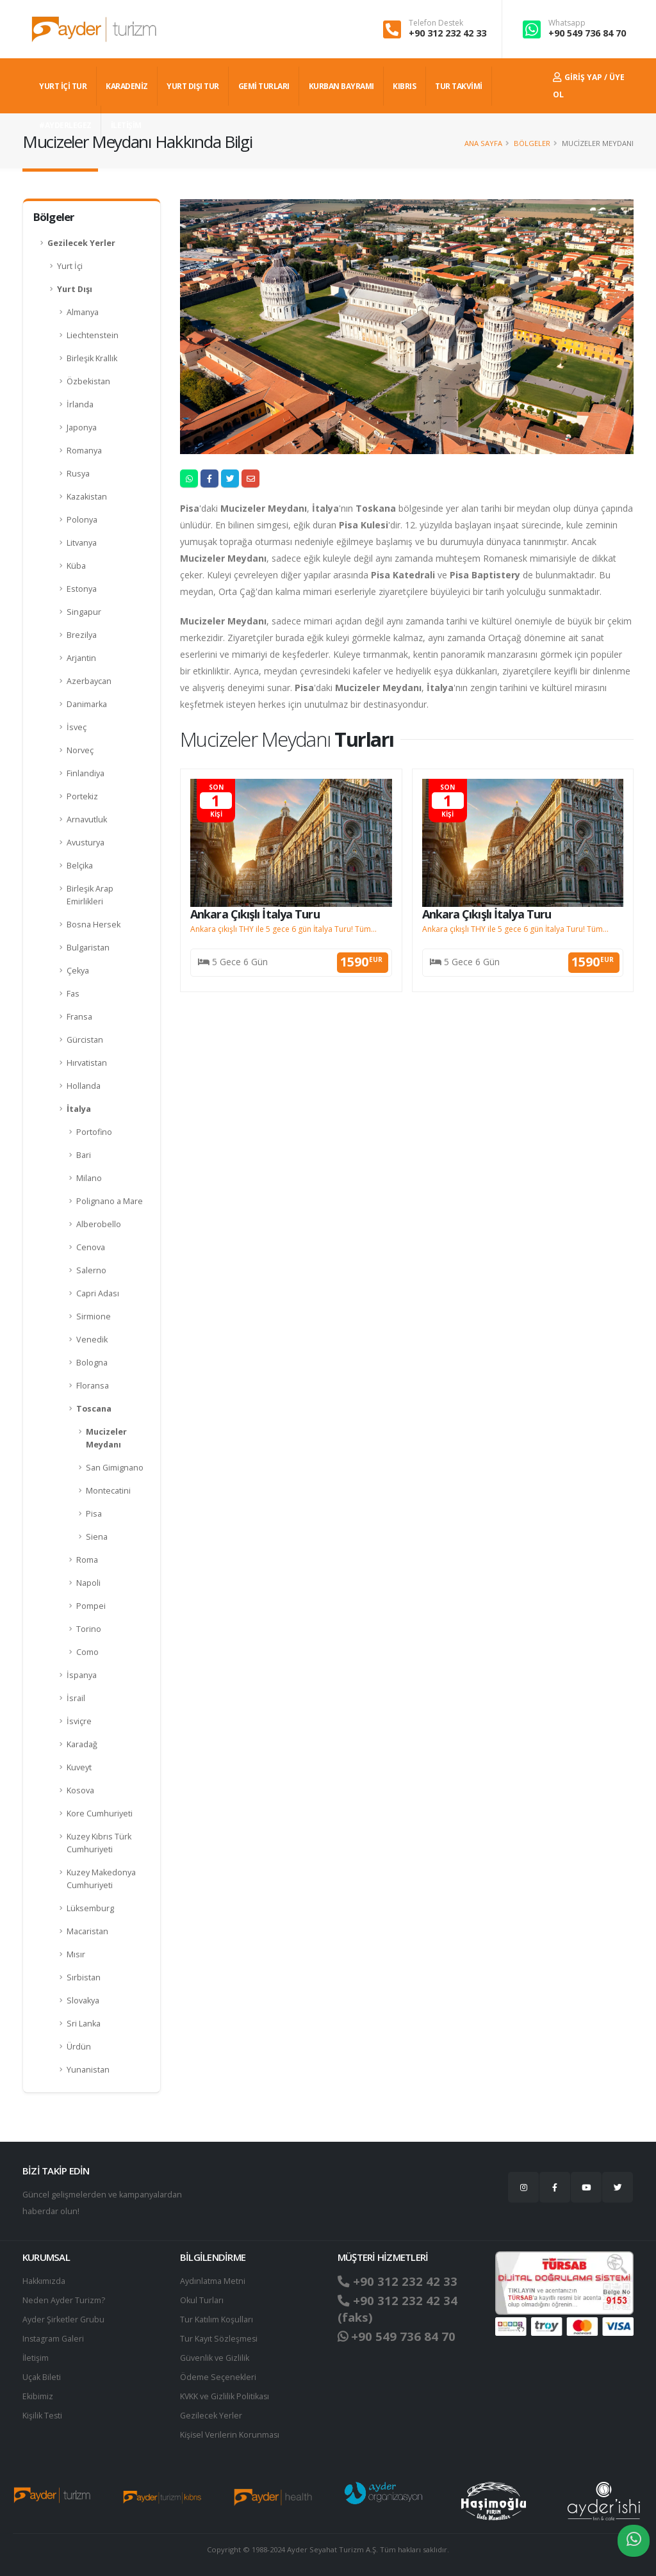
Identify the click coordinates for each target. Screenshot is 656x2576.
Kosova (80, 1790)
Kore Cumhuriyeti (100, 1813)
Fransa (79, 1016)
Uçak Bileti (41, 2377)
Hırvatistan (87, 1062)
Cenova (90, 1247)
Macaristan (87, 1931)
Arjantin (81, 658)
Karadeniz (127, 86)
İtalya (79, 1109)
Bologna (92, 1362)
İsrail (76, 1698)
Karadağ (82, 1744)
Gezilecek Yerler (81, 243)
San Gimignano (115, 1467)
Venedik (92, 1339)
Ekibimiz (37, 2396)
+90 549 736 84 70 (587, 33)
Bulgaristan (88, 947)
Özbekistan (88, 381)
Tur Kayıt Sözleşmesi (219, 2338)
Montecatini (108, 1490)
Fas (73, 993)
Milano (89, 1178)
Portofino (94, 1132)
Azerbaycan (89, 681)
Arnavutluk (87, 819)
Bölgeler (532, 143)
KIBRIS (404, 86)
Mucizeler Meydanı (106, 1438)
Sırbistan (84, 1977)
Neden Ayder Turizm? (63, 2300)
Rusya (78, 473)
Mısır (76, 1954)
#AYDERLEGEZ (65, 125)
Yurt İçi (70, 266)
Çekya (78, 970)
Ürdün (79, 2046)
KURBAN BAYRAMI (341, 86)
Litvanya (82, 542)
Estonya (82, 588)
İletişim (35, 2357)
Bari (83, 1155)
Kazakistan (87, 496)
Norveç (80, 750)
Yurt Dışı (74, 289)
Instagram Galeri (53, 2338)
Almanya (83, 312)
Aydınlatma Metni (212, 2281)
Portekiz (82, 796)
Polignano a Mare (109, 1201)
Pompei (91, 1606)
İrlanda (80, 404)
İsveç (76, 727)
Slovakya (83, 2000)
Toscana (93, 1408)
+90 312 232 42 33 (447, 33)
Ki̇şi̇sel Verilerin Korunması (230, 2434)
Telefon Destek (436, 23)
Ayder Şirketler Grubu (63, 2319)
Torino (88, 1629)
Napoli (88, 1582)
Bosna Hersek (93, 924)
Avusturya (85, 842)
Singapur (84, 612)
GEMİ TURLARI (264, 86)
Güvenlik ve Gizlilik (214, 2357)
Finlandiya (85, 773)
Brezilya (82, 635)
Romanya (84, 450)
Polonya (82, 519)
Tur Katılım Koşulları (216, 2319)
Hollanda (84, 1085)
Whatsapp (567, 23)
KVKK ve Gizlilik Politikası (225, 2396)
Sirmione (93, 1316)
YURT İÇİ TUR (62, 86)
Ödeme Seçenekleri (218, 2377)
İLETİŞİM (126, 125)
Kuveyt (79, 1767)
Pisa (94, 1513)
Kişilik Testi (42, 2415)
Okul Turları (202, 2300)
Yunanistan (88, 2069)
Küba (76, 565)
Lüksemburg (90, 1908)
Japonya (82, 427)
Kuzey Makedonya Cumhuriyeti (101, 1879)
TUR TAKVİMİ (458, 86)
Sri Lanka (84, 2023)
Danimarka (87, 704)
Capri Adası (97, 1293)
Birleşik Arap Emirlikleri (90, 895)
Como (87, 1652)
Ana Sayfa (483, 143)
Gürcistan (85, 1039)
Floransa (92, 1385)
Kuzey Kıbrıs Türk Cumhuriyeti (99, 1843)
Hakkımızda (43, 2281)
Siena (97, 1536)
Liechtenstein (93, 335)
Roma (87, 1559)
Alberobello (98, 1224)
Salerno (91, 1270)
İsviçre (79, 1721)
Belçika (80, 865)
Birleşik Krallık (92, 358)
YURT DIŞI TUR (193, 86)
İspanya (82, 1675)
